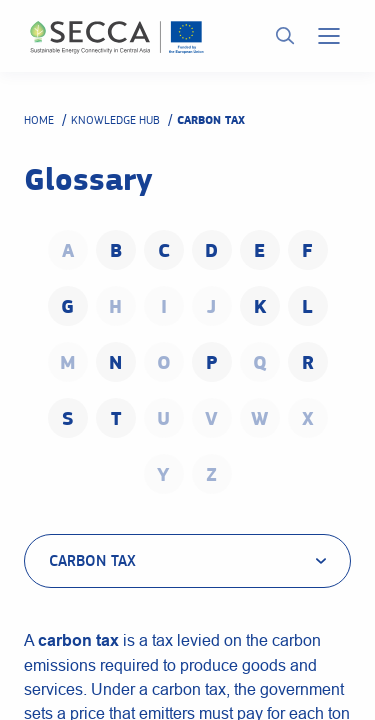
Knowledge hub (115, 120)
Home (39, 120)
